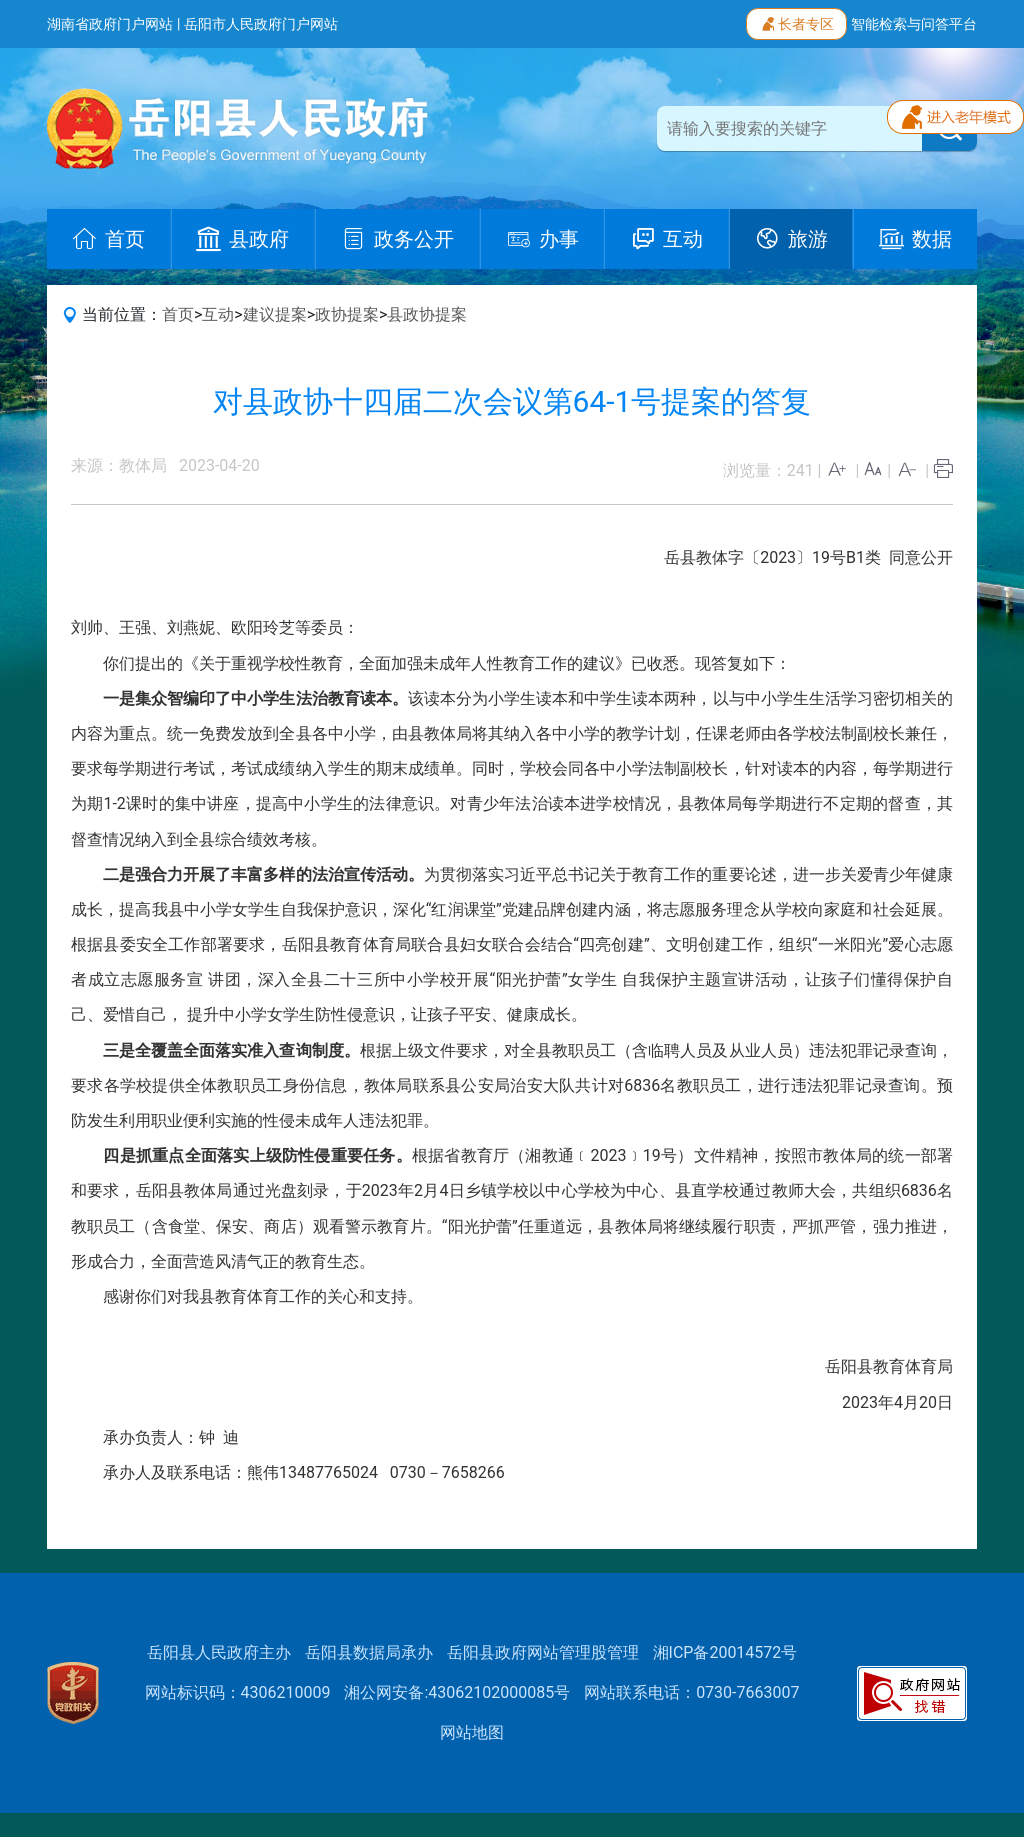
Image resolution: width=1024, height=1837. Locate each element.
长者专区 (796, 22)
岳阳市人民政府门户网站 (261, 24)
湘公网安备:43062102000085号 (457, 1692)
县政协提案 (427, 314)
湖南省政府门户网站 (110, 24)
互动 (218, 314)
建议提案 (275, 314)
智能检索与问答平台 (914, 24)
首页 (178, 314)
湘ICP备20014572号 (725, 1652)
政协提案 (347, 314)
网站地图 (472, 1732)
